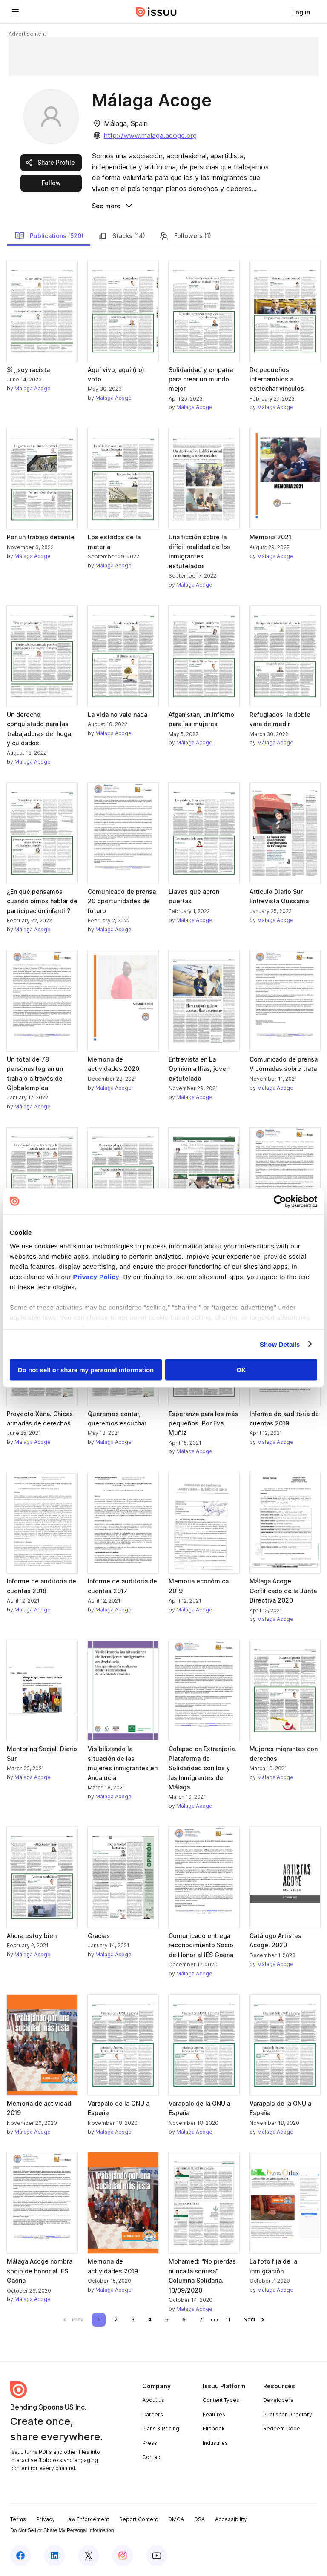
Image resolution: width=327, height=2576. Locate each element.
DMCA (176, 2519)
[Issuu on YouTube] (156, 2555)
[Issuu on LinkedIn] (54, 2555)
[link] (301, 11)
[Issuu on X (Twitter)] (88, 2555)
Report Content (138, 2519)
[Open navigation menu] (15, 11)
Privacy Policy (96, 1276)
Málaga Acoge (32, 388)
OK (241, 1370)
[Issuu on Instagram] (122, 2555)
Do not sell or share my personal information (86, 1370)
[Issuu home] (156, 12)
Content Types (221, 2400)
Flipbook (214, 2428)
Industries (215, 2443)
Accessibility (231, 2519)
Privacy (45, 2519)
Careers (152, 2414)
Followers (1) (185, 236)
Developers (278, 2400)
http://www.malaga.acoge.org (150, 135)
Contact (152, 2457)
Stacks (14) (121, 236)
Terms (18, 2519)
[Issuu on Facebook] (20, 2555)
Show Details (280, 1344)
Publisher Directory (287, 2414)
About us (153, 2400)
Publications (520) (48, 236)
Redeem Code (281, 2428)
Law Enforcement (87, 2519)
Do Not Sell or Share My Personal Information (62, 2530)
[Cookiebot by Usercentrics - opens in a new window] (280, 1201)
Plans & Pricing (160, 2428)
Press (149, 2443)
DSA (199, 2519)
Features (214, 2414)
